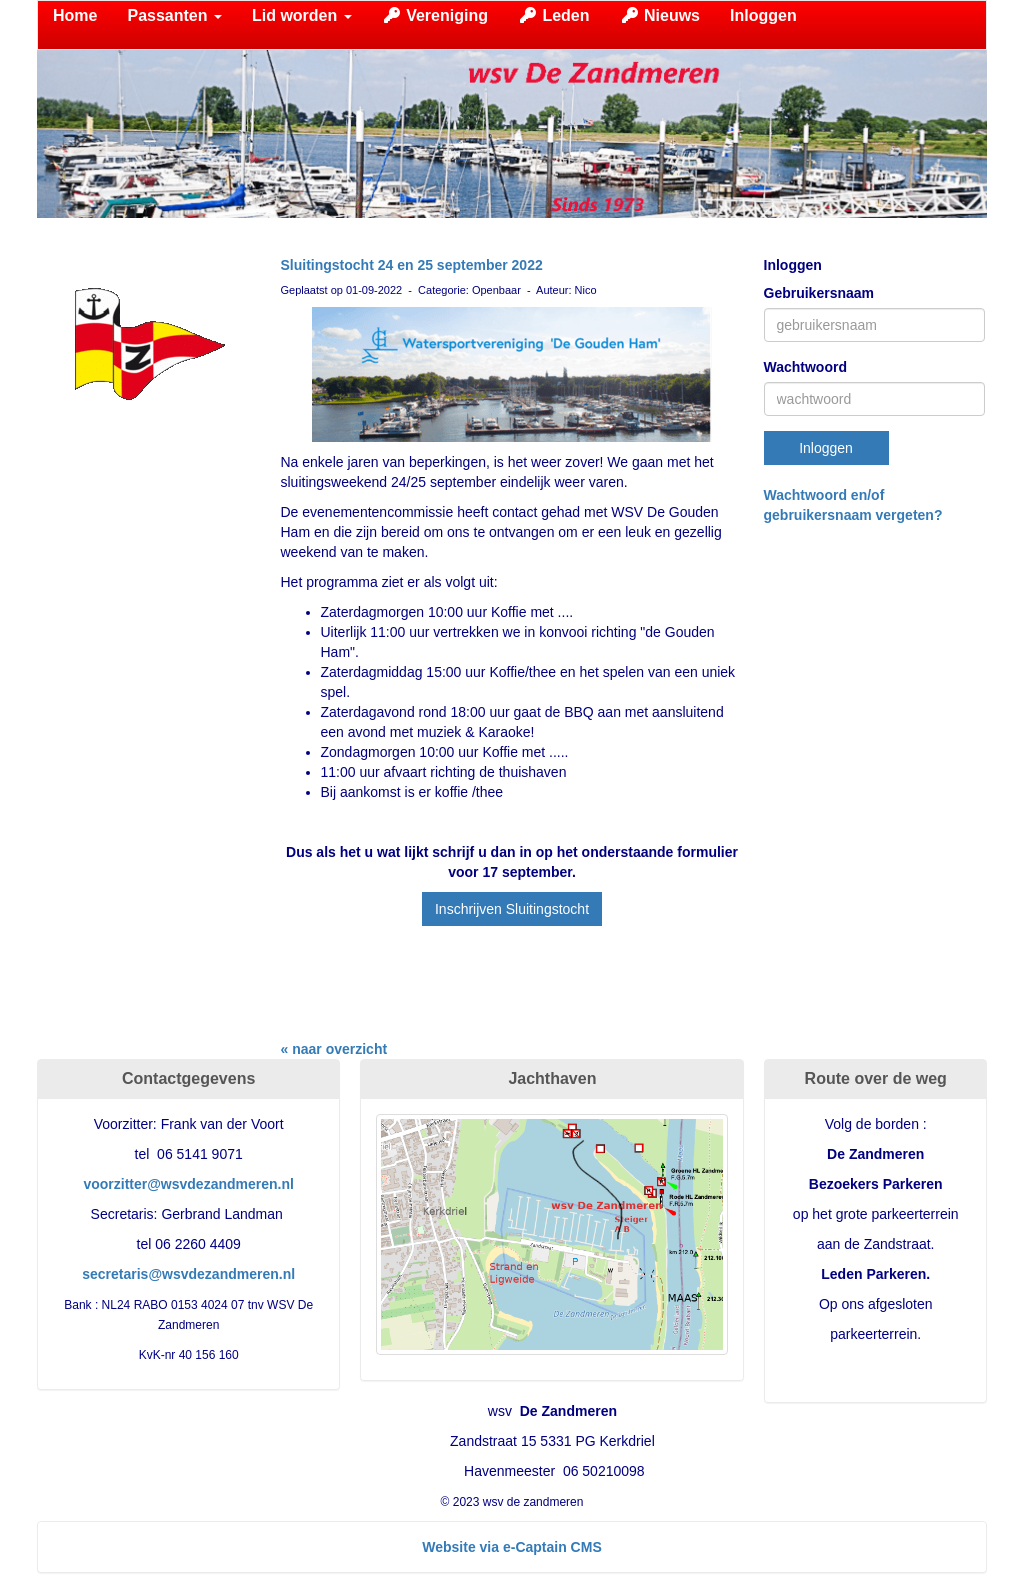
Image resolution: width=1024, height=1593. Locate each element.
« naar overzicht (334, 1049)
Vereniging (435, 15)
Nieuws (660, 15)
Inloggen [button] (826, 448)
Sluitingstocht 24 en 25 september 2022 (412, 265)
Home (75, 15)
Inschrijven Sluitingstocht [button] (512, 909)
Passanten (174, 15)
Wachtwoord (805, 367)
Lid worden (302, 15)
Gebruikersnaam (819, 293)
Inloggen (763, 15)
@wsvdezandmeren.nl (188, 1184)
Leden (554, 15)
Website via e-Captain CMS (511, 1547)
